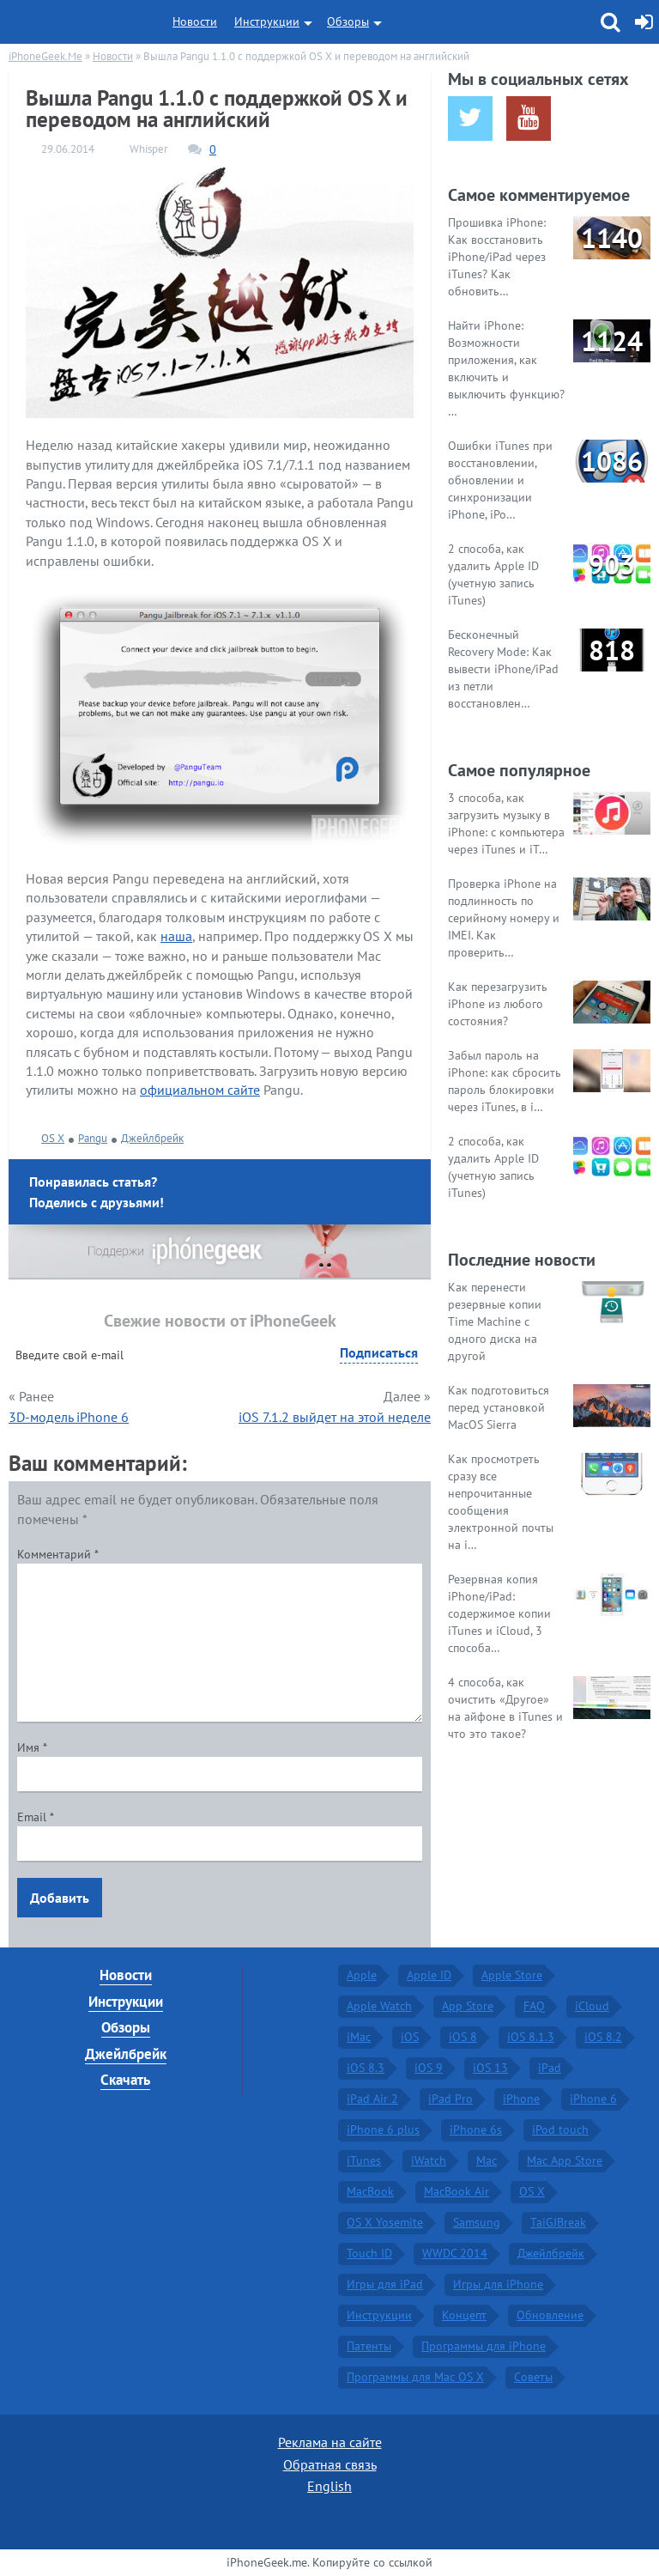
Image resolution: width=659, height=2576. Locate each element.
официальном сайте (200, 1089)
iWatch (428, 2160)
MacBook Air (456, 2191)
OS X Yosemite (385, 2222)
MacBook (370, 2191)
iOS (410, 2036)
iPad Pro (450, 2098)
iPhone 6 (593, 2098)
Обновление (550, 2315)
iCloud (592, 2006)
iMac (359, 2036)
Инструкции (266, 21)
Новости (194, 21)
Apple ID (429, 1975)
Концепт (464, 2315)
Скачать (125, 2079)
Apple (362, 1975)
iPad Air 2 (372, 2098)
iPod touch (560, 2129)
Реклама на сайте (330, 2442)
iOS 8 (463, 2036)
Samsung (476, 2222)
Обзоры (348, 21)
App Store (467, 2006)
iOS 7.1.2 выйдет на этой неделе (335, 1416)
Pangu (92, 1138)
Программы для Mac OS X (415, 2377)
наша (176, 936)
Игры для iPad (385, 2284)
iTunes (364, 2160)
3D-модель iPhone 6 (69, 1416)
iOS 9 (428, 2067)
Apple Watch (379, 2006)
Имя (32, 1747)
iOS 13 (490, 2067)
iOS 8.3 (365, 2067)
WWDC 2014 (454, 2253)
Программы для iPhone (483, 2346)
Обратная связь (330, 2464)
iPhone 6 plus (383, 2129)
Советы (533, 2377)
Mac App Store (564, 2160)
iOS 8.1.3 (530, 2036)
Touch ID (369, 2253)
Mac (486, 2160)
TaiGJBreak (558, 2222)
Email (35, 1817)
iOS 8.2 (603, 2036)
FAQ (534, 2006)
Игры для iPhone (498, 2284)
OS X (52, 1138)
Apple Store (511, 1975)
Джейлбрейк (152, 1138)
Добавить (59, 1897)
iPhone (521, 2098)
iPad (549, 2067)
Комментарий (58, 1554)
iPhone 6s (476, 2129)
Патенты (369, 2346)
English (329, 2485)
